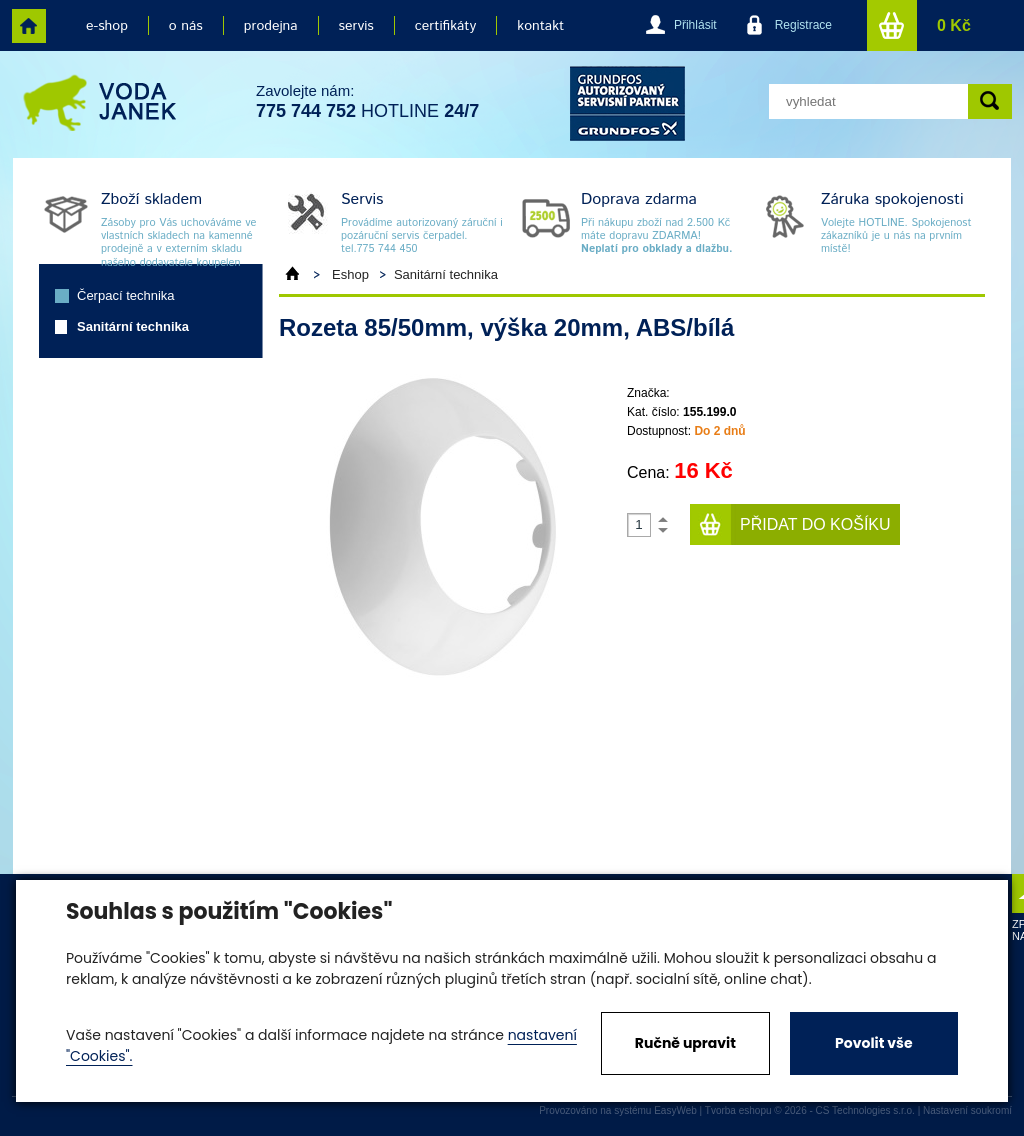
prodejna (271, 26)
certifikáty (445, 26)
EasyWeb (675, 1110)
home (29, 26)
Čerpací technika (126, 295)
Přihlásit (695, 25)
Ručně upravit (685, 1043)
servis (356, 26)
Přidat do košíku (815, 524)
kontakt (540, 26)
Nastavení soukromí (967, 1110)
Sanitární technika (133, 326)
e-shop (107, 26)
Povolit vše (873, 1043)
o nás (186, 26)
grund (627, 103)
